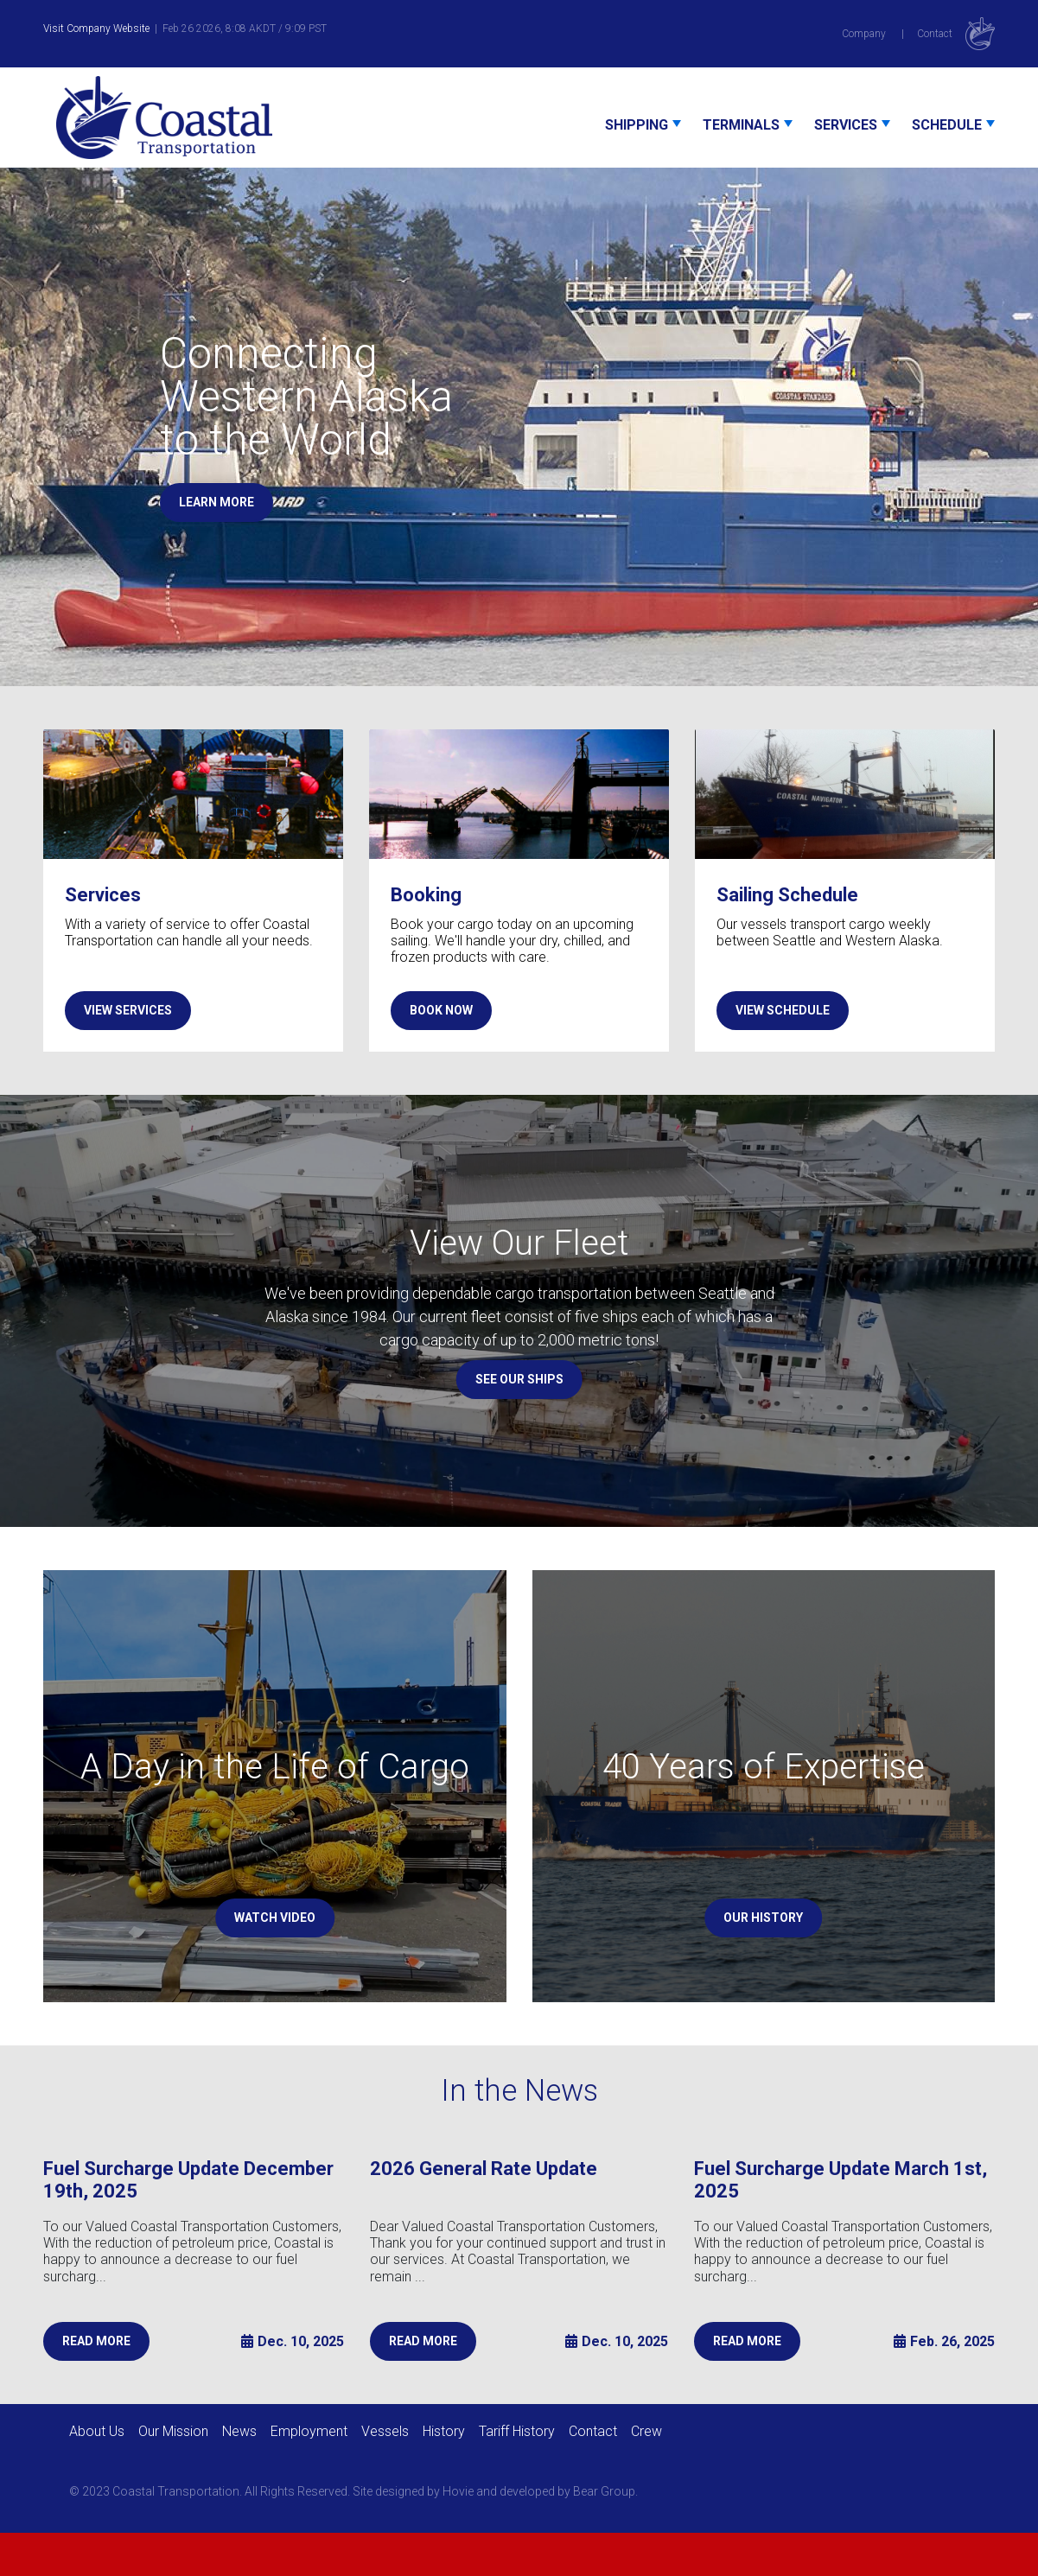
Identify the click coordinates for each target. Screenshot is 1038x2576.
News (239, 2431)
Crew (646, 2431)
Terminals (741, 125)
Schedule (947, 125)
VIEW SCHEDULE (783, 1010)
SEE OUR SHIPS (519, 1379)
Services (845, 125)
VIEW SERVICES (128, 1010)
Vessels (385, 2431)
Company (864, 34)
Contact (934, 34)
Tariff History (517, 2431)
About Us (96, 2431)
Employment (309, 2431)
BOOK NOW (441, 1010)
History (444, 2431)
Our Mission (173, 2431)
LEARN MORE (216, 502)
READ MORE (96, 2341)
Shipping (636, 125)
